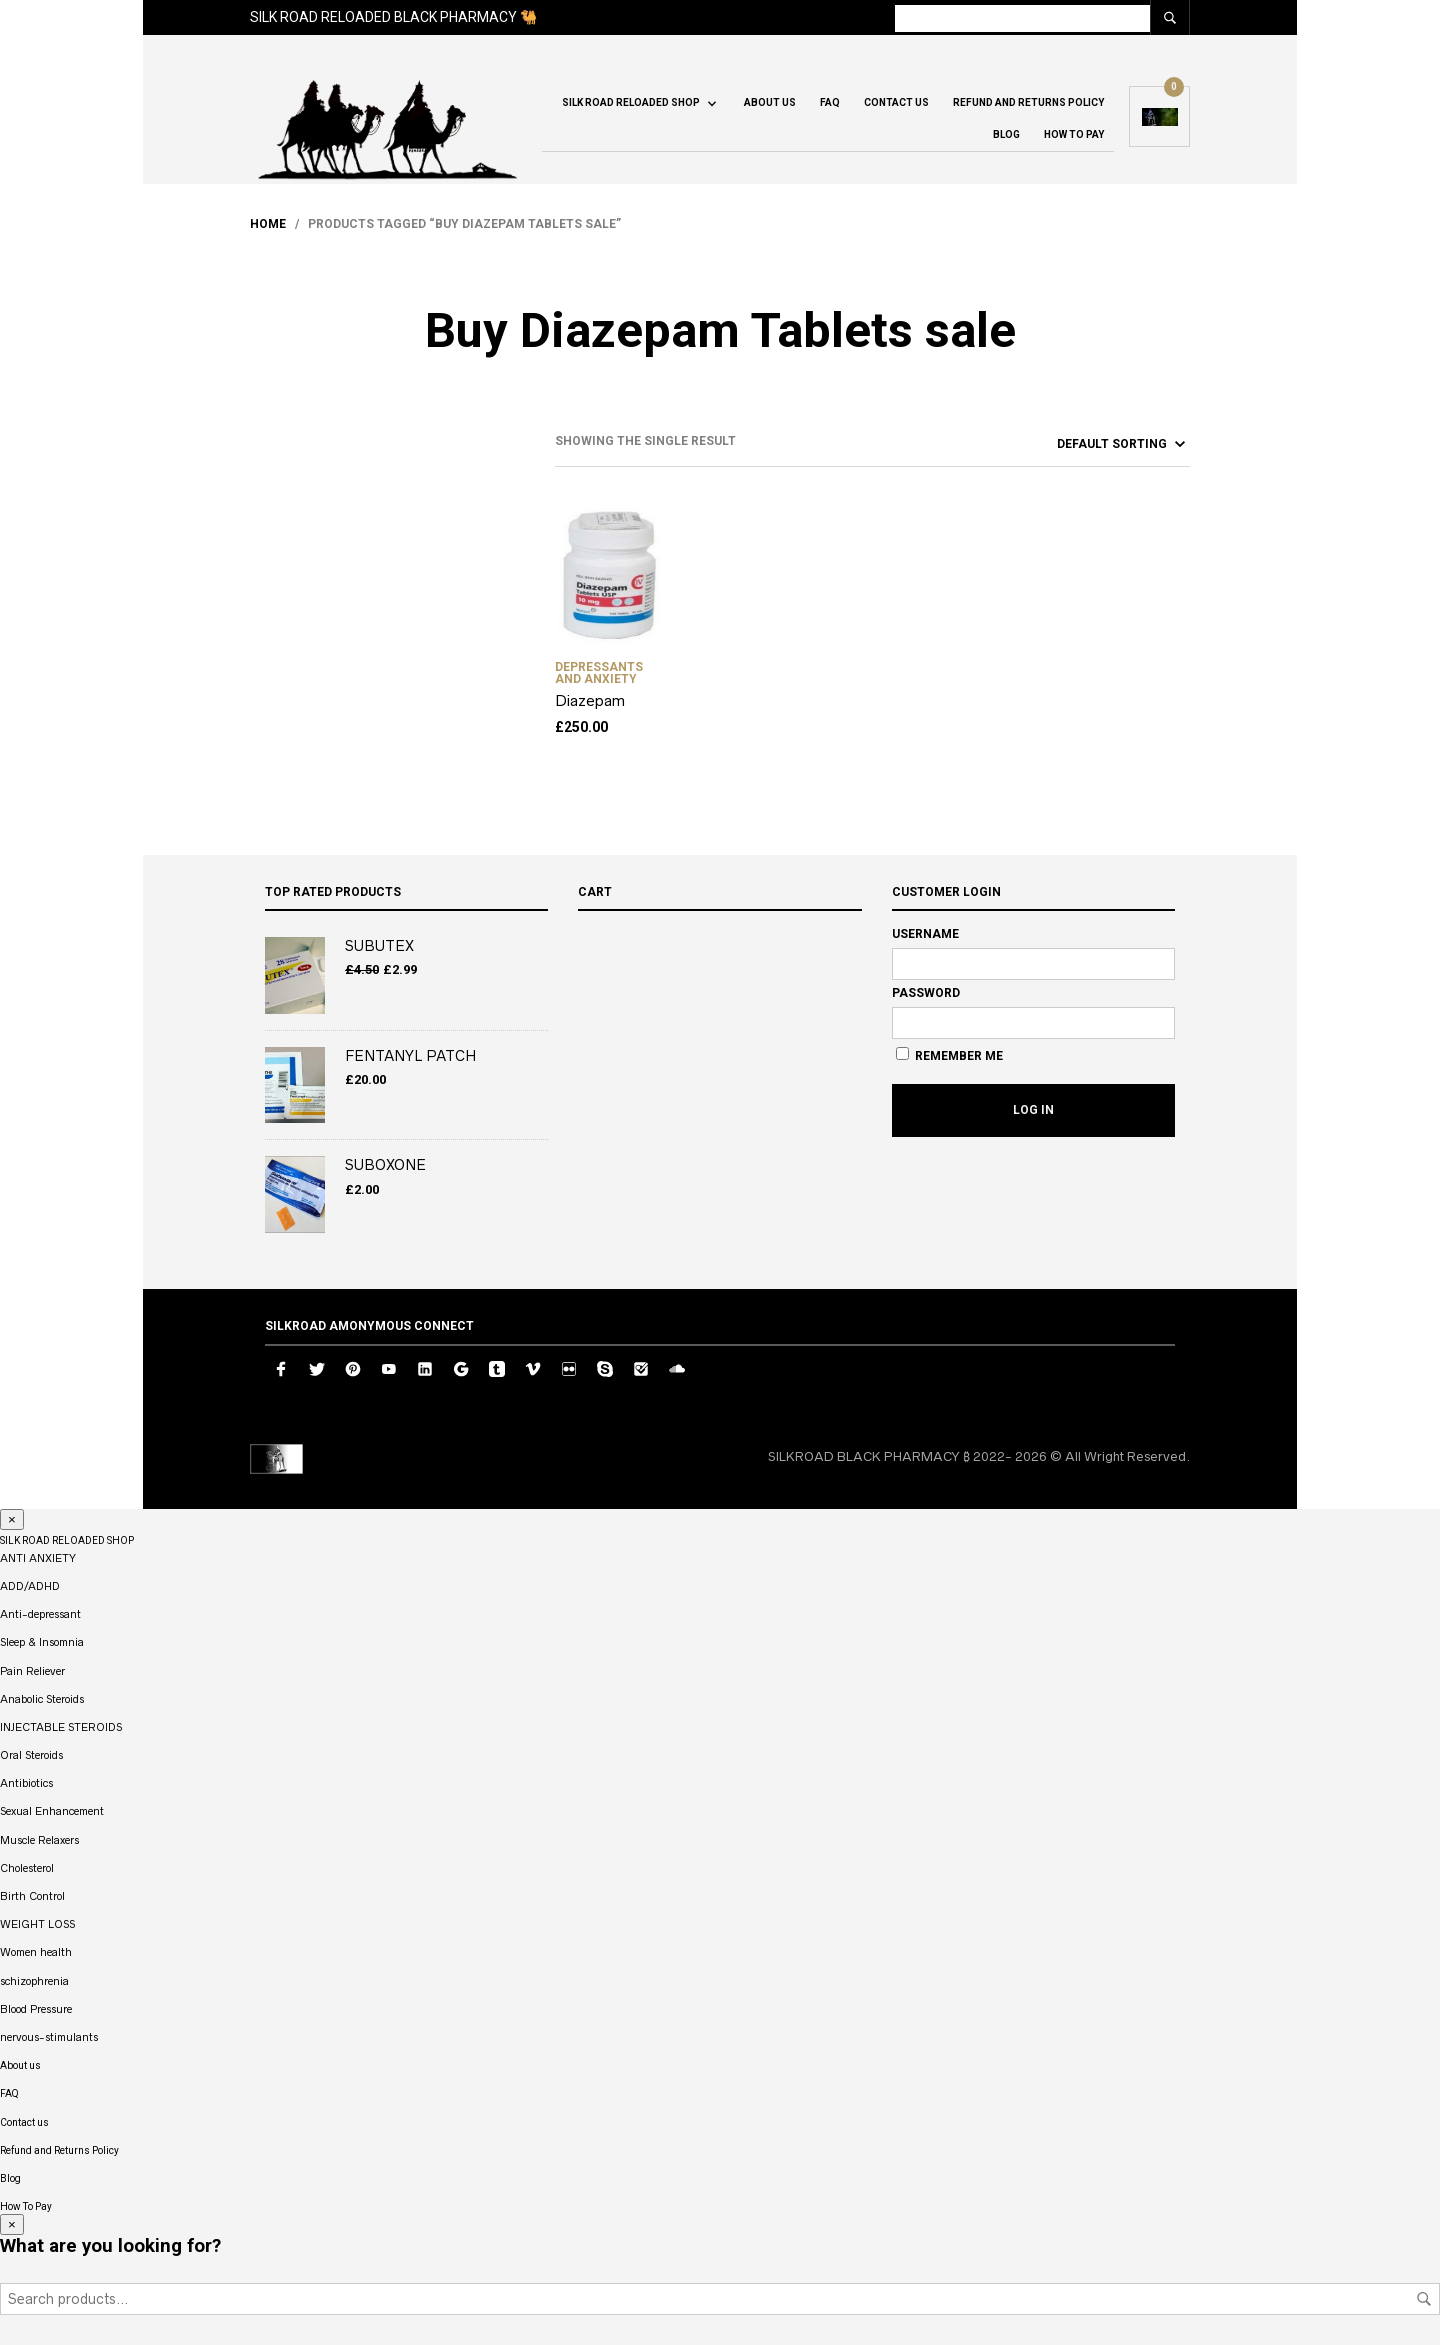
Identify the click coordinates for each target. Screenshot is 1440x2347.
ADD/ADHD (30, 1588)
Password (926, 995)
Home (268, 226)
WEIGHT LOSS (37, 1927)
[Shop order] (1085, 446)
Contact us (896, 104)
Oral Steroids (31, 1757)
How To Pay (1074, 136)
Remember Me (949, 1057)
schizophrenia (34, 1983)
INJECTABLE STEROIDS (61, 1729)
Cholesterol (27, 1870)
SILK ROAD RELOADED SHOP (631, 104)
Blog (1006, 136)
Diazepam (590, 702)
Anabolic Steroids (42, 1701)
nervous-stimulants (49, 2039)
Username (925, 936)
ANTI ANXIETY (38, 1560)
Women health (36, 1955)
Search (1424, 2301)
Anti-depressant (40, 1617)
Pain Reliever (32, 1673)
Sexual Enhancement (52, 1814)
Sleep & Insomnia (42, 1645)
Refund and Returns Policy (1028, 104)
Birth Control (32, 1898)
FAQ (830, 104)
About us (770, 104)
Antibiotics (26, 1786)
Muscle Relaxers (39, 1842)
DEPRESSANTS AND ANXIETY (599, 675)
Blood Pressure (36, 2011)
